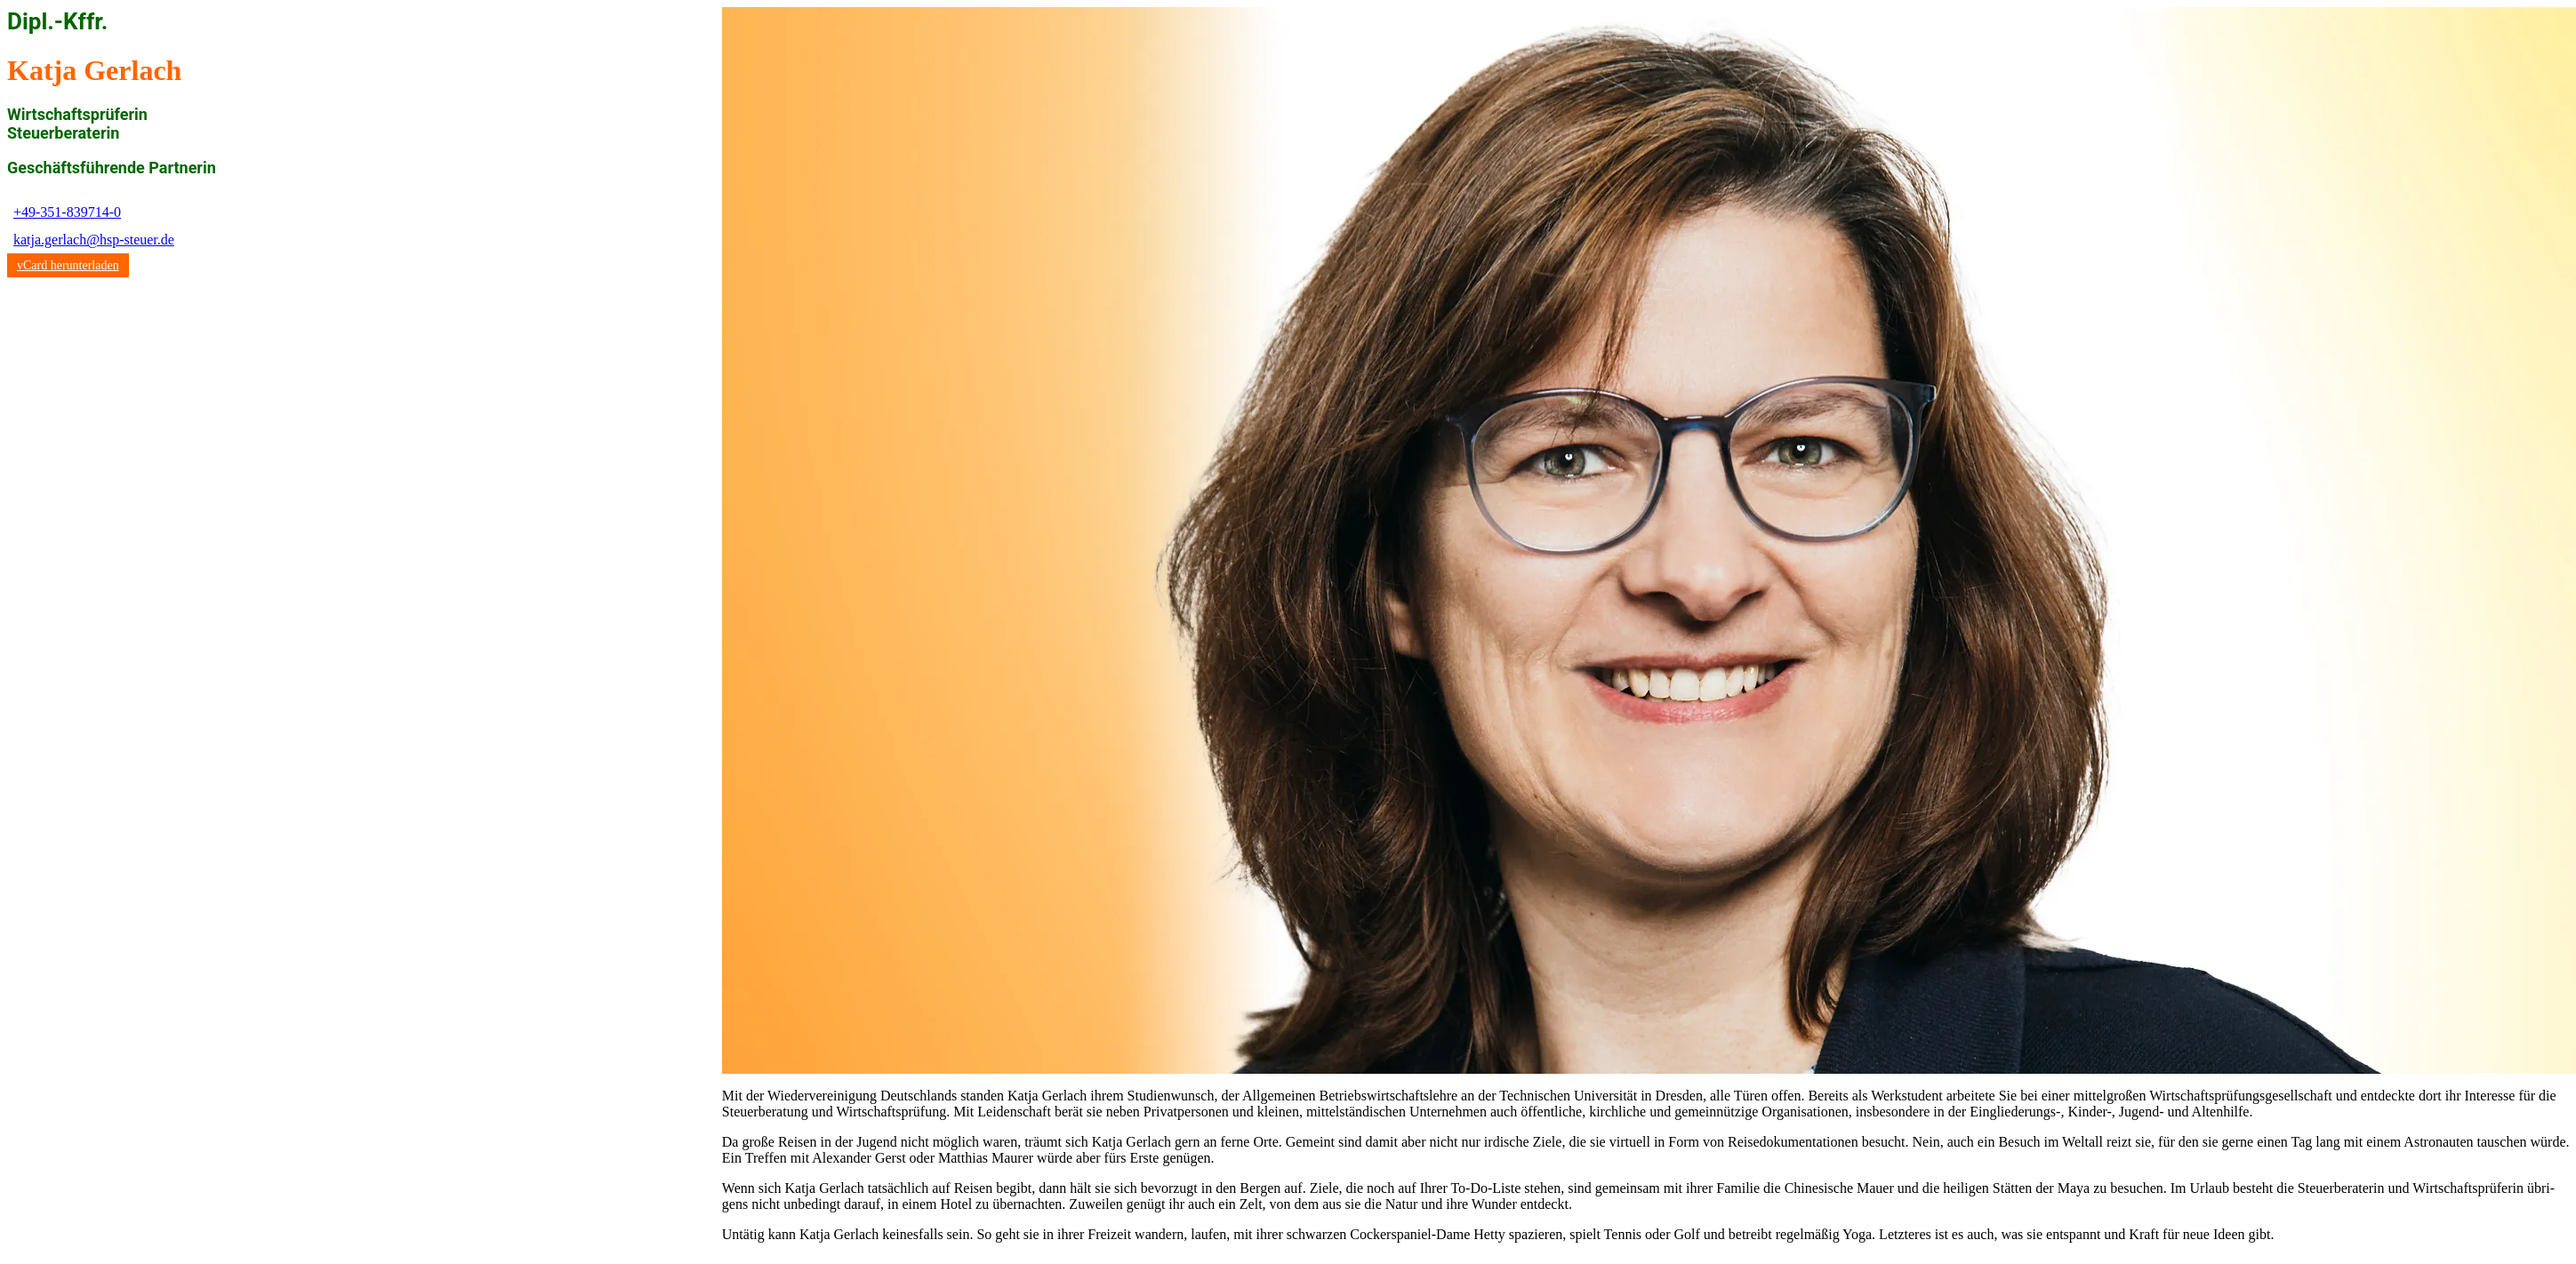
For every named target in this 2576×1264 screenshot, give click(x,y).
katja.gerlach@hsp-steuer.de (93, 239)
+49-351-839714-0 (67, 212)
